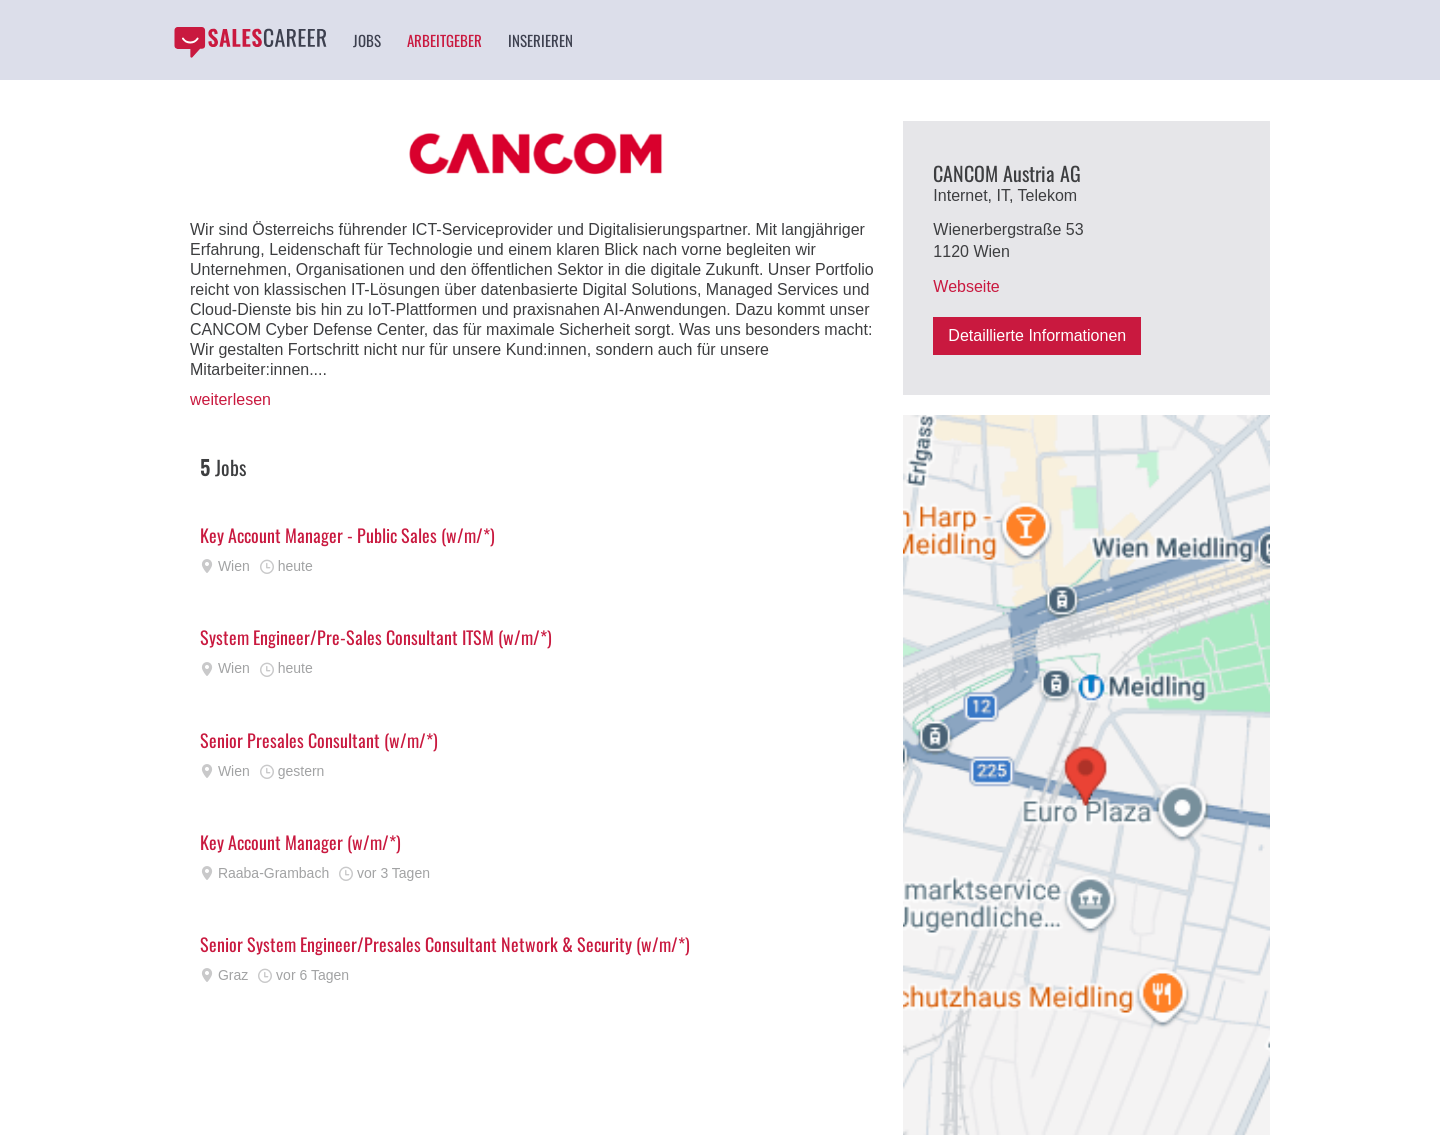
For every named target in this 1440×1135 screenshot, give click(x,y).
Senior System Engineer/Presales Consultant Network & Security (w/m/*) (445, 944)
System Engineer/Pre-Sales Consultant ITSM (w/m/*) (376, 637)
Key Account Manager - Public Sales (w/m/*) (347, 535)
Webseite (966, 286)
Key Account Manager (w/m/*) (300, 842)
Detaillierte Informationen (1037, 335)
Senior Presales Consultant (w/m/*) (319, 740)
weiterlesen (230, 399)
